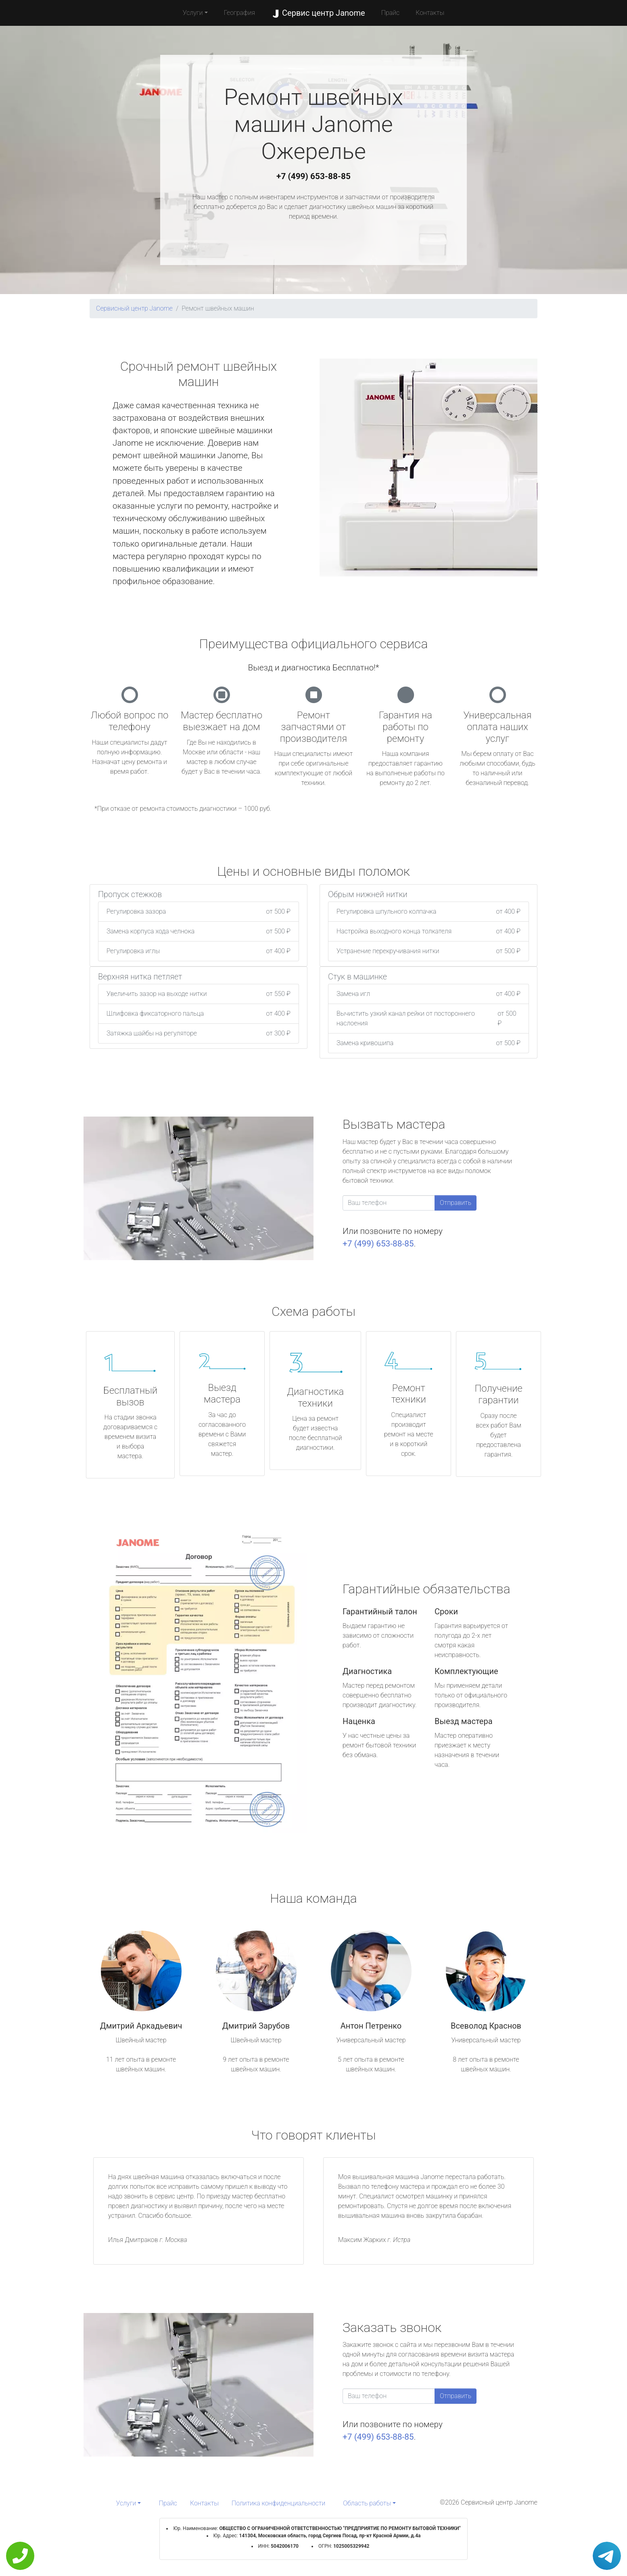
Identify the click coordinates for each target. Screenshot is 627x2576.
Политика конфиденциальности (278, 2503)
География (239, 13)
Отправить (455, 1203)
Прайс (390, 13)
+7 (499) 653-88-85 (313, 176)
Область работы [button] (367, 2503)
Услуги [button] (193, 13)
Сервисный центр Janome (134, 308)
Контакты (430, 13)
